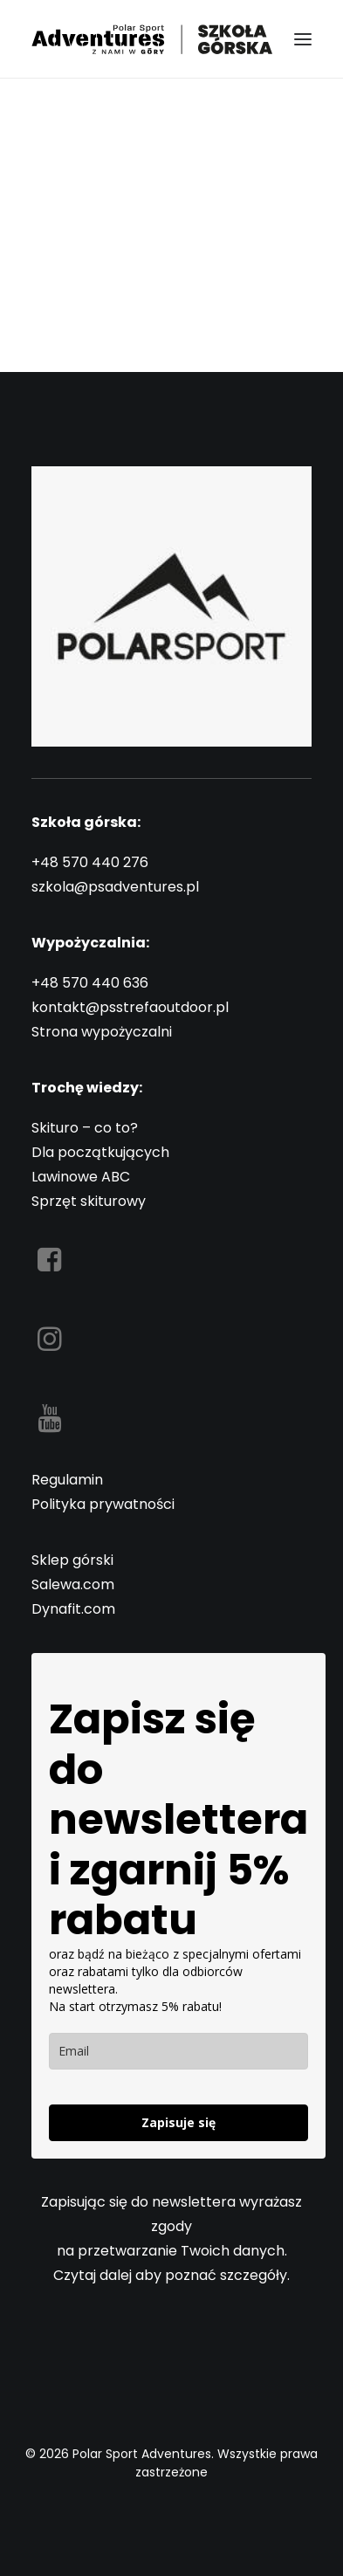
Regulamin (67, 1480)
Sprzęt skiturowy (88, 1201)
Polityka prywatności (103, 1504)
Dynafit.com (73, 1609)
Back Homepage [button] (171, 316)
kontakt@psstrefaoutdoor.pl (130, 1007)
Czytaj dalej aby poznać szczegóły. (171, 2275)
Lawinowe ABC (80, 1177)
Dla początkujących (100, 1152)
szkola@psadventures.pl (115, 887)
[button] (303, 39)
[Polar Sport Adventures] (154, 39)
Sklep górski (72, 1560)
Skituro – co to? (84, 1128)
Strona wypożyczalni (101, 1032)
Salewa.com (72, 1584)
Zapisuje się (178, 2122)
